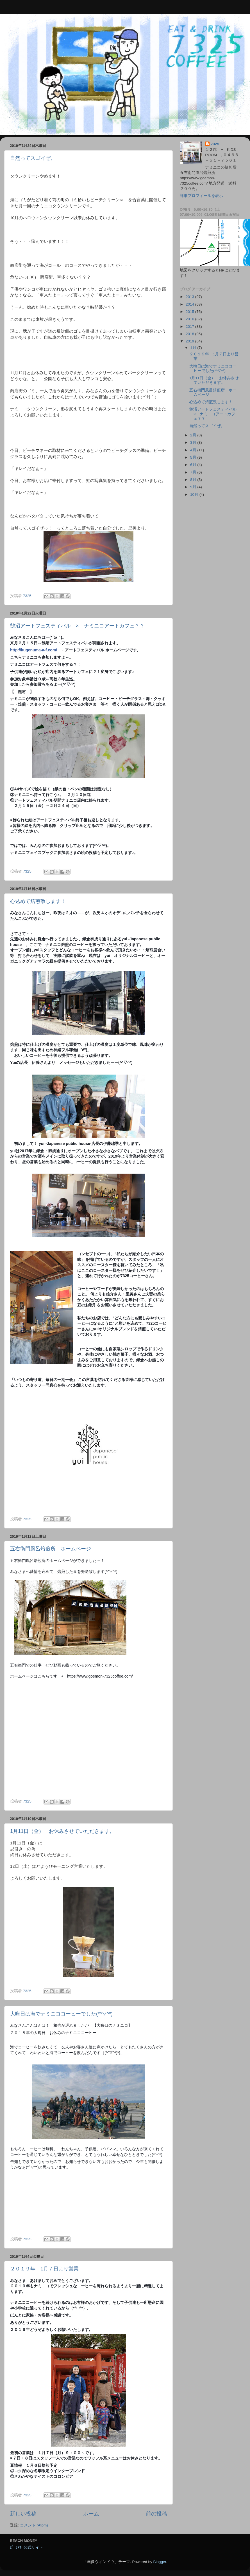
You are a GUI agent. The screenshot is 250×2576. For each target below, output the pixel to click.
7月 (193, 472)
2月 (193, 435)
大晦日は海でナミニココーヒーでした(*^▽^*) (61, 2014)
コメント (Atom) (34, 2525)
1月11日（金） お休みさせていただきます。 (62, 1831)
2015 (190, 312)
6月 (193, 465)
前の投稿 (156, 2514)
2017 (190, 326)
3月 (193, 442)
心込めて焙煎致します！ (38, 901)
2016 (190, 319)
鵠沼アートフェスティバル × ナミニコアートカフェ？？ (77, 626)
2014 (190, 304)
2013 (190, 297)
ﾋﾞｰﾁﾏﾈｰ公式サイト (26, 2547)
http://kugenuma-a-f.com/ (33, 650)
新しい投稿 (23, 2514)
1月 (193, 348)
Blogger (159, 2562)
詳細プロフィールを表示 (201, 196)
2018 (190, 334)
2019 (190, 341)
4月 (193, 450)
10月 (194, 494)
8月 (193, 479)
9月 (193, 487)
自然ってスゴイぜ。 (33, 158)
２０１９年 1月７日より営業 (44, 2269)
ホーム (91, 2514)
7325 (215, 144)
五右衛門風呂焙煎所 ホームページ (50, 1549)
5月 (193, 457)
